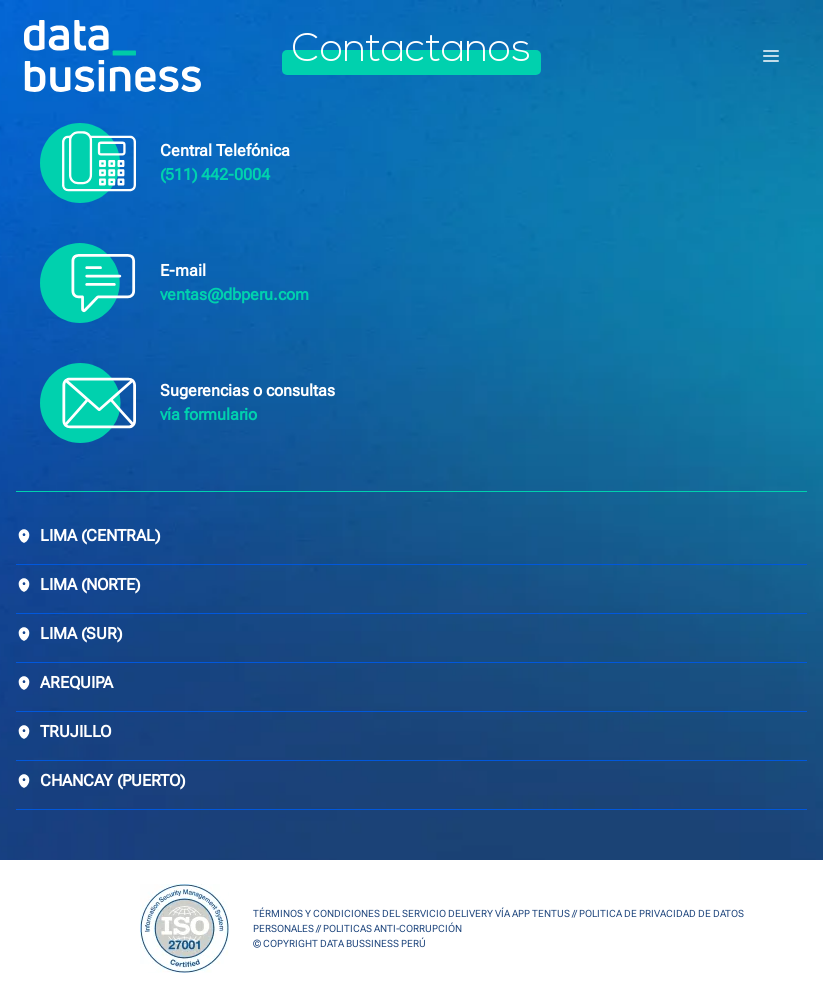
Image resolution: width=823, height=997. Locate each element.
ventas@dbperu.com (234, 294)
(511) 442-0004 (215, 174)
